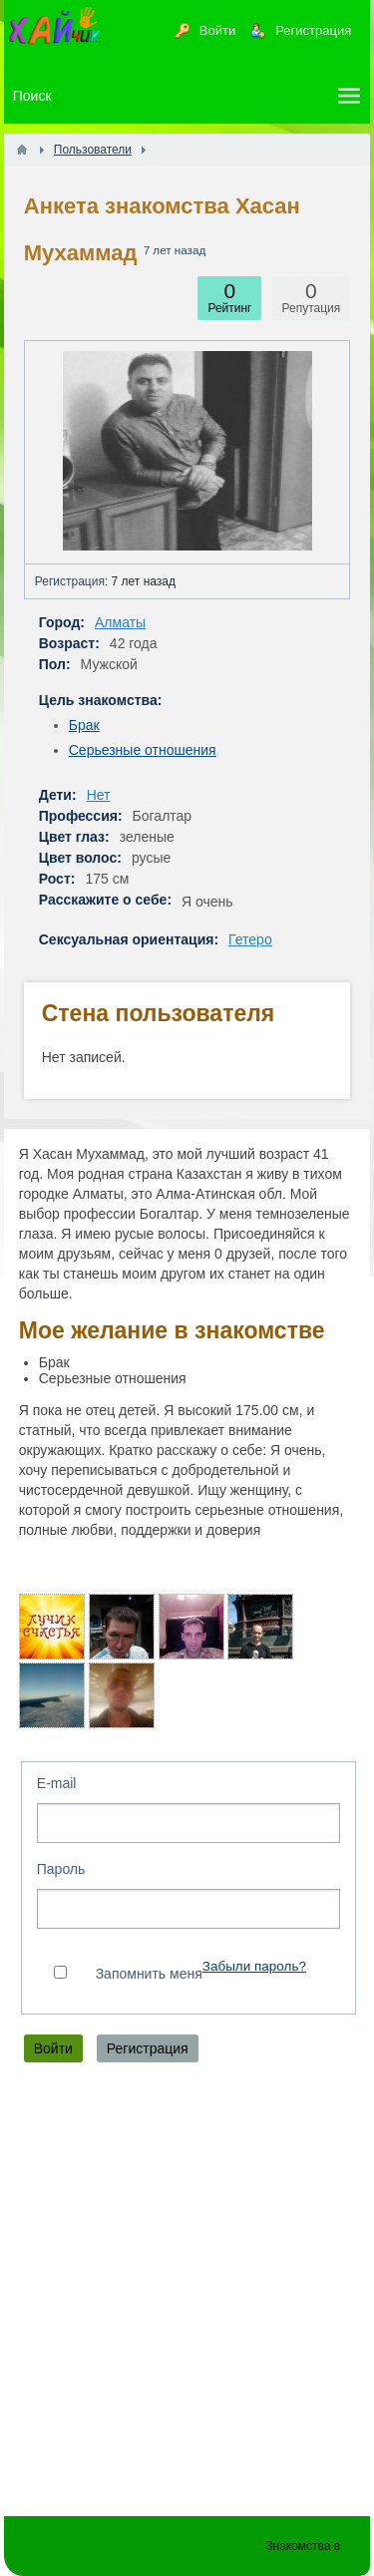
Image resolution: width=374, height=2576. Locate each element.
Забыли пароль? (254, 1966)
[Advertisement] (187, 2294)
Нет (99, 795)
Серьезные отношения (142, 750)
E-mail (57, 1783)
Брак (84, 725)
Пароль (61, 1869)
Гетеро (250, 939)
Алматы (120, 622)
